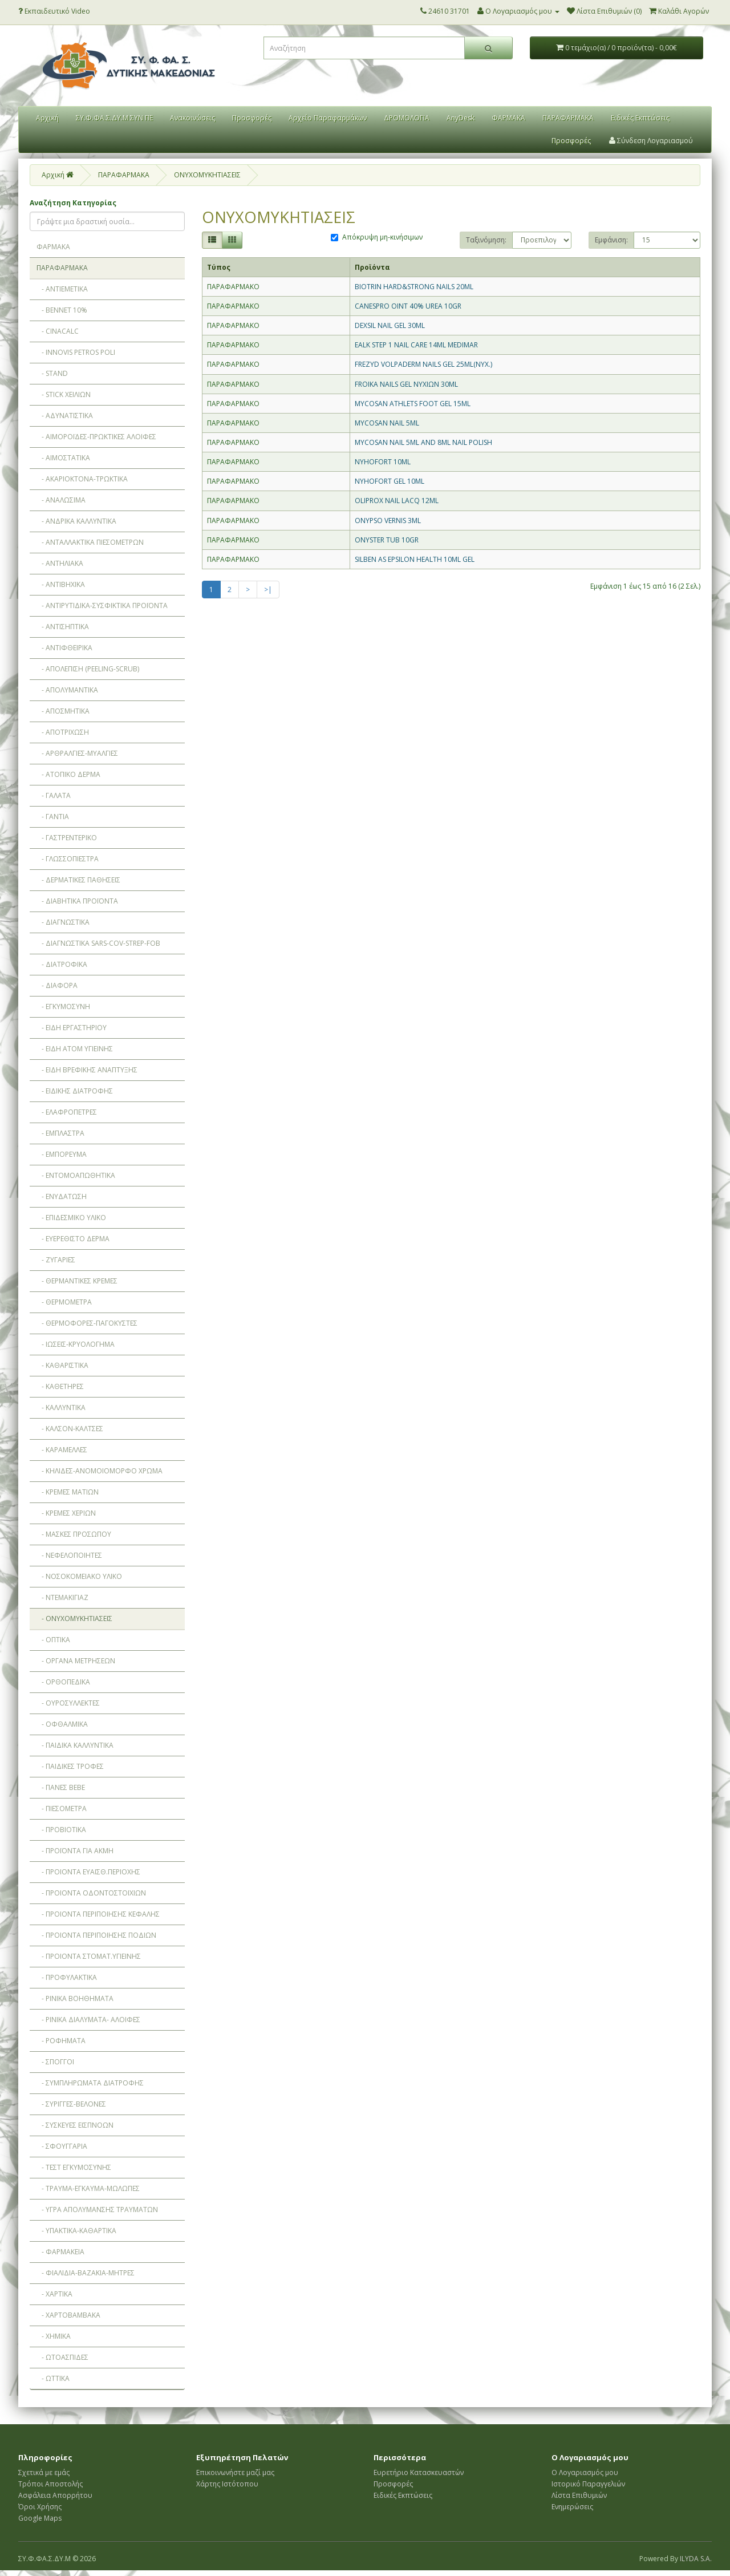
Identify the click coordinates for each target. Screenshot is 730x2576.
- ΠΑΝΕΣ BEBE (60, 1787)
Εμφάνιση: (611, 240)
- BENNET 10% (61, 310)
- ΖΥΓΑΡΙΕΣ (55, 1260)
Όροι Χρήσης (40, 2507)
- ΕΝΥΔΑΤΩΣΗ (61, 1196)
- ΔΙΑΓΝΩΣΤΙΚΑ (63, 922)
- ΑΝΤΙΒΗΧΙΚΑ (60, 584)
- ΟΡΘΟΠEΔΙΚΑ (63, 1682)
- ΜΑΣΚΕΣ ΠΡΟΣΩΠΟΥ (73, 1534)
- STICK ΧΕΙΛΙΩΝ (63, 394)
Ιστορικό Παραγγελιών (588, 2484)
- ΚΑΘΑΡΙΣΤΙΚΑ (62, 1365)
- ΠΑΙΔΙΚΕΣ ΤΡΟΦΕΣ (70, 1766)
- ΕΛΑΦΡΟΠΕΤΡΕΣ (66, 1112)
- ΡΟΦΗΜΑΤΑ (61, 2041)
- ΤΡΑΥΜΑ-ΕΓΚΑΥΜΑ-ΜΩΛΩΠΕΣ (88, 2188)
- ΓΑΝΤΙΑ (52, 816)
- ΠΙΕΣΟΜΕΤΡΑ (61, 1808)
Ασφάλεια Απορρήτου (55, 2495)
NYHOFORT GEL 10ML (389, 481)
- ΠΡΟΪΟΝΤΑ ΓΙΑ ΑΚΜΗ (74, 1851)
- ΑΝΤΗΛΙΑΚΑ (59, 563)
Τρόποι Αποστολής (50, 2484)
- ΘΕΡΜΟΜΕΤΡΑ (64, 1302)
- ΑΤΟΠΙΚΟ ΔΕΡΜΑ (68, 774)
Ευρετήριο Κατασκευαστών (419, 2472)
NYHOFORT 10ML (383, 462)
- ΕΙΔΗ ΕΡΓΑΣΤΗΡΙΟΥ (71, 1027)
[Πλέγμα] (232, 240)
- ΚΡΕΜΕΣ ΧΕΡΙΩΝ (66, 1513)
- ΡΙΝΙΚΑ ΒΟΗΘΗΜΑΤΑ (74, 1998)
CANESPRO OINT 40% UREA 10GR (408, 306)
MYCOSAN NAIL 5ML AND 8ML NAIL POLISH (423, 442)
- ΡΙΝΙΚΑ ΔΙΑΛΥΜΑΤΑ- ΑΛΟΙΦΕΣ (88, 2019)
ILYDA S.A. (696, 2558)
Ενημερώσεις (572, 2507)
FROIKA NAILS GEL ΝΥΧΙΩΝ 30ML (406, 384)
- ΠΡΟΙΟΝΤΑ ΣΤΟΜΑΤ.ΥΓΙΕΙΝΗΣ (88, 1956)
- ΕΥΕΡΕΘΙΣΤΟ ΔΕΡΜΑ (73, 1239)
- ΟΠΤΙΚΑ (53, 1640)
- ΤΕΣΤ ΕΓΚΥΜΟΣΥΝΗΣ (73, 2167)
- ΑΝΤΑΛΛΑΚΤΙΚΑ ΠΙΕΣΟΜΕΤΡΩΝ (90, 542)
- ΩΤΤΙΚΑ (53, 2378)
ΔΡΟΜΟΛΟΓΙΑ (406, 118)
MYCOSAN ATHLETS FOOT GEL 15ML (413, 403)
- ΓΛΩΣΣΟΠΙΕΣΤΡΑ (67, 859)
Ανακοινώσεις (192, 118)
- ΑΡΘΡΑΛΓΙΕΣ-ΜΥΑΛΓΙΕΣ (77, 753)
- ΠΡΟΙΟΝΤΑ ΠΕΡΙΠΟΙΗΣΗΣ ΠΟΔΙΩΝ (96, 1935)
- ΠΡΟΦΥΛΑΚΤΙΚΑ (66, 1977)
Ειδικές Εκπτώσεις (640, 118)
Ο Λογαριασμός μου (584, 2472)
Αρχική (47, 118)
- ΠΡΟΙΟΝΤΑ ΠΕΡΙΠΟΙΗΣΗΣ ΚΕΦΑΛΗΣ (98, 1914)
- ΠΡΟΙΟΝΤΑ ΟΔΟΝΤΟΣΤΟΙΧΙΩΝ (91, 1893)
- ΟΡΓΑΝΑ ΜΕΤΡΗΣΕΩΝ (75, 1661)
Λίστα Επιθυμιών (579, 2495)
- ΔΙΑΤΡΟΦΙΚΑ (61, 964)
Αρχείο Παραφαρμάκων (328, 118)
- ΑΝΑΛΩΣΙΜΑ (61, 500)
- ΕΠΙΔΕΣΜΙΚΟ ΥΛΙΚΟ (71, 1217)
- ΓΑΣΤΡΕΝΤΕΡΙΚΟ (66, 838)
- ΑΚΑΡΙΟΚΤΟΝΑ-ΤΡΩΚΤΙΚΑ (82, 479)
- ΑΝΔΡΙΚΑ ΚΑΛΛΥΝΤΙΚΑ (76, 521)
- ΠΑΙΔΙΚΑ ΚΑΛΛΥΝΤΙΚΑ (74, 1745)
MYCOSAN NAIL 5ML (387, 423)
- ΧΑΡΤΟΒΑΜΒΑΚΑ (68, 2315)
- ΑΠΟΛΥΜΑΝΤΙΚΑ (67, 690)
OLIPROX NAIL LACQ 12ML (397, 500)
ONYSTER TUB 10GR (387, 540)
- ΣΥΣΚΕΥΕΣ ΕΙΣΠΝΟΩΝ (74, 2125)
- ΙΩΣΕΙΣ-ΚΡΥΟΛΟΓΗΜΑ (75, 1344)
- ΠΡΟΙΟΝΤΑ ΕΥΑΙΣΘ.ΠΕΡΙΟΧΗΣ (88, 1872)
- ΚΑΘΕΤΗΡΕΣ (60, 1386)
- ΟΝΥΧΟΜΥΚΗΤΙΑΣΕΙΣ (74, 1618)
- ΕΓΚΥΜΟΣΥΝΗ (63, 1006)
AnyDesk (460, 118)
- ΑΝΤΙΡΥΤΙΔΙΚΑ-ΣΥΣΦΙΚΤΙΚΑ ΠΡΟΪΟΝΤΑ (102, 605)
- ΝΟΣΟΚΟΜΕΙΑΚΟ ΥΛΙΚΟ (79, 1576)
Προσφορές (251, 118)
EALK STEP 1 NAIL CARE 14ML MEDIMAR (416, 345)
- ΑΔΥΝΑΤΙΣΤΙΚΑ (64, 415)
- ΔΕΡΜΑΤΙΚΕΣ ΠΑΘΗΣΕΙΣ (78, 880)
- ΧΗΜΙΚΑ (53, 2336)
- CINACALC (57, 331)
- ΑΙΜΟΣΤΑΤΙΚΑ (63, 458)
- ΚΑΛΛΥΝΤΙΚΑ (61, 1407)
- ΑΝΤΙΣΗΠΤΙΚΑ (62, 626)
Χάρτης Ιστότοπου (227, 2484)
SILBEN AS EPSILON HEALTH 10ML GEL (414, 559)
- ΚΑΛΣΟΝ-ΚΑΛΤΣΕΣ (69, 1428)
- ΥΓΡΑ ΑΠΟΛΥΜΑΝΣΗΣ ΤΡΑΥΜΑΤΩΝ (97, 2209)
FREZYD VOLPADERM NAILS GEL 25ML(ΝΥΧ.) (423, 364)
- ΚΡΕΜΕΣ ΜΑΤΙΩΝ (67, 1492)
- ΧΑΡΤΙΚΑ (54, 2294)
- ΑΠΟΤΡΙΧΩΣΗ (62, 732)
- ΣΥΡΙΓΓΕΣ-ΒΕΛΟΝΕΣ (71, 2104)
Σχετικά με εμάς (44, 2472)
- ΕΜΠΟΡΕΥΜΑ (61, 1154)
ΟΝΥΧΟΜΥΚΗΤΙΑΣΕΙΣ (207, 175)
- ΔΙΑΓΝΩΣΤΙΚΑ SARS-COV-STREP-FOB (98, 943)
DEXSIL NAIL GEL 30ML (390, 325)
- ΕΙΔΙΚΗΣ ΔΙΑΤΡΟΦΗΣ (74, 1091)
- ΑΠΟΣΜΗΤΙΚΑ (63, 711)
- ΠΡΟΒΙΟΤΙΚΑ (61, 1829)
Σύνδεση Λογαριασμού (651, 140)
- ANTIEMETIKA (62, 289)
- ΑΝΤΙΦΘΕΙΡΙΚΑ (64, 648)
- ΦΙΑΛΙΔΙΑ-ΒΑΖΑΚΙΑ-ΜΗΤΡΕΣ (85, 2273)
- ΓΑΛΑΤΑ (53, 795)
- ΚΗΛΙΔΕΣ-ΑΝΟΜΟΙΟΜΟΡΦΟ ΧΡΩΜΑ (99, 1471)
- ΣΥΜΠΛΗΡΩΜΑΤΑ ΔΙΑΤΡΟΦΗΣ (90, 2083)
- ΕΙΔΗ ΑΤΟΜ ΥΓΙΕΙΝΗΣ (74, 1049)
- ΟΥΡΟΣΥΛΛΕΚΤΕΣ (68, 1703)
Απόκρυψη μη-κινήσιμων (377, 237)
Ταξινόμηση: (486, 240)
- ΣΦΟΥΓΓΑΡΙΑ (61, 2146)
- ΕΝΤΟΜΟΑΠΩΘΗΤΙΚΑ (75, 1175)
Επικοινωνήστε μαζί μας (235, 2472)
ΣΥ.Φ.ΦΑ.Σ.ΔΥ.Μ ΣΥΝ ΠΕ (114, 118)
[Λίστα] (212, 240)
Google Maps (40, 2518)
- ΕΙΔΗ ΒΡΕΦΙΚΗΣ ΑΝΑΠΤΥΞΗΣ (86, 1070)
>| (268, 589)
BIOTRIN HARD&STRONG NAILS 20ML (414, 286)
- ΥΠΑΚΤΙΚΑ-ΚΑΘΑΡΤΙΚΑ (76, 2230)
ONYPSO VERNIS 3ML (388, 520)
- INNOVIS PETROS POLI (75, 352)
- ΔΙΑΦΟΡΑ (57, 985)
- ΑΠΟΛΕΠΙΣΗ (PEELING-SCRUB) (87, 669)
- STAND (52, 373)
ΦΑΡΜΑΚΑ (508, 118)
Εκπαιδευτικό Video (54, 11)
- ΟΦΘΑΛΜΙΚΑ (62, 1724)
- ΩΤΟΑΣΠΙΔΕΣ (62, 2357)
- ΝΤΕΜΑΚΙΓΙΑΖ (62, 1597)
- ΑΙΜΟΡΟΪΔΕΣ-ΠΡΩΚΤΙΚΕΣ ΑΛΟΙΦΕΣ (96, 437)
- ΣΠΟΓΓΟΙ (55, 2062)
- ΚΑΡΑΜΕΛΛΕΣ (61, 1450)
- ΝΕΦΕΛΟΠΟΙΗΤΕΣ (69, 1555)
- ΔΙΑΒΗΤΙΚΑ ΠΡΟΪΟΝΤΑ (77, 901)
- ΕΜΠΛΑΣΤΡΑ (60, 1133)
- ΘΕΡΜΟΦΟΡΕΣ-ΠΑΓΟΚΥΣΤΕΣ (86, 1323)
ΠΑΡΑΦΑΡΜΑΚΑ (568, 118)
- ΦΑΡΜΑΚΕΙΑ (60, 2252)
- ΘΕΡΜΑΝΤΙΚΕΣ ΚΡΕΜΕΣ (76, 1281)
